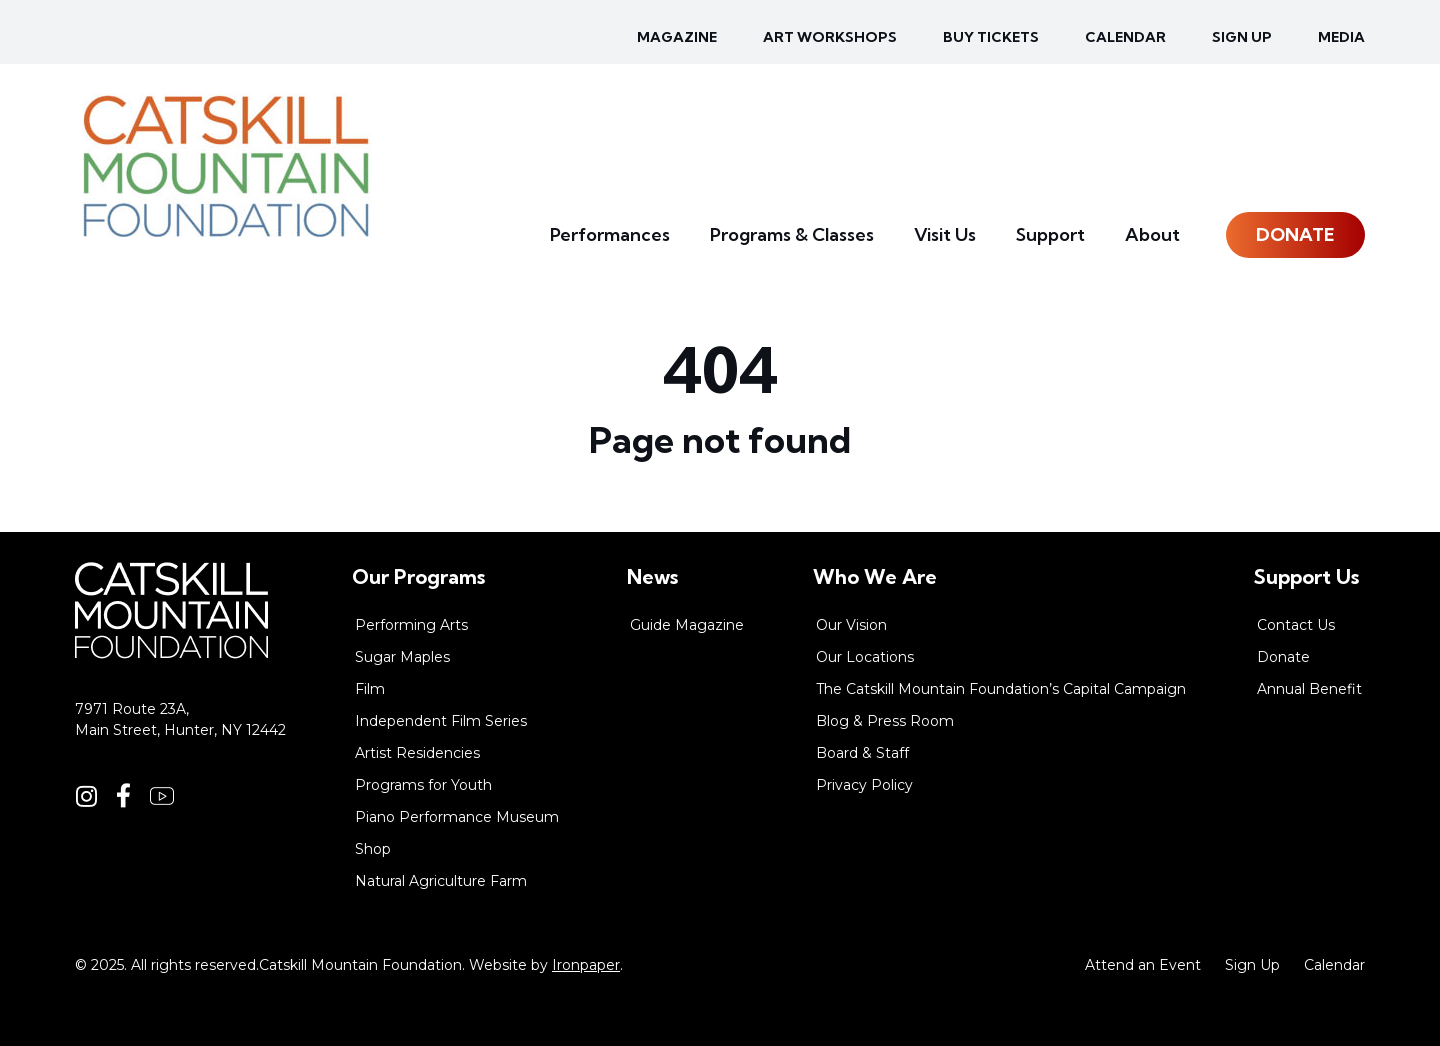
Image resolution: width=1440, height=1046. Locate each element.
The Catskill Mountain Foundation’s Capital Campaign (1001, 689)
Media (1341, 37)
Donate (1295, 234)
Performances (610, 234)
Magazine (677, 37)
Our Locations (865, 657)
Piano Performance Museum (457, 817)
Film (370, 689)
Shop (373, 849)
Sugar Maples (402, 657)
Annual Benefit (1309, 689)
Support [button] (1050, 234)
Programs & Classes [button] (792, 234)
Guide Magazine (687, 625)
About (1152, 234)
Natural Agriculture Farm (441, 881)
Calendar (1125, 37)
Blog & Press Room (885, 721)
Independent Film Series (441, 721)
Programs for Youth (423, 785)
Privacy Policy (864, 785)
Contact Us (1296, 625)
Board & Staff (862, 753)
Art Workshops (830, 37)
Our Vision (851, 625)
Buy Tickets (991, 37)
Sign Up (1252, 965)
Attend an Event (1143, 965)
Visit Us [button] (945, 234)
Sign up (1242, 37)
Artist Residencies (417, 753)
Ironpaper (586, 965)
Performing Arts (411, 625)
